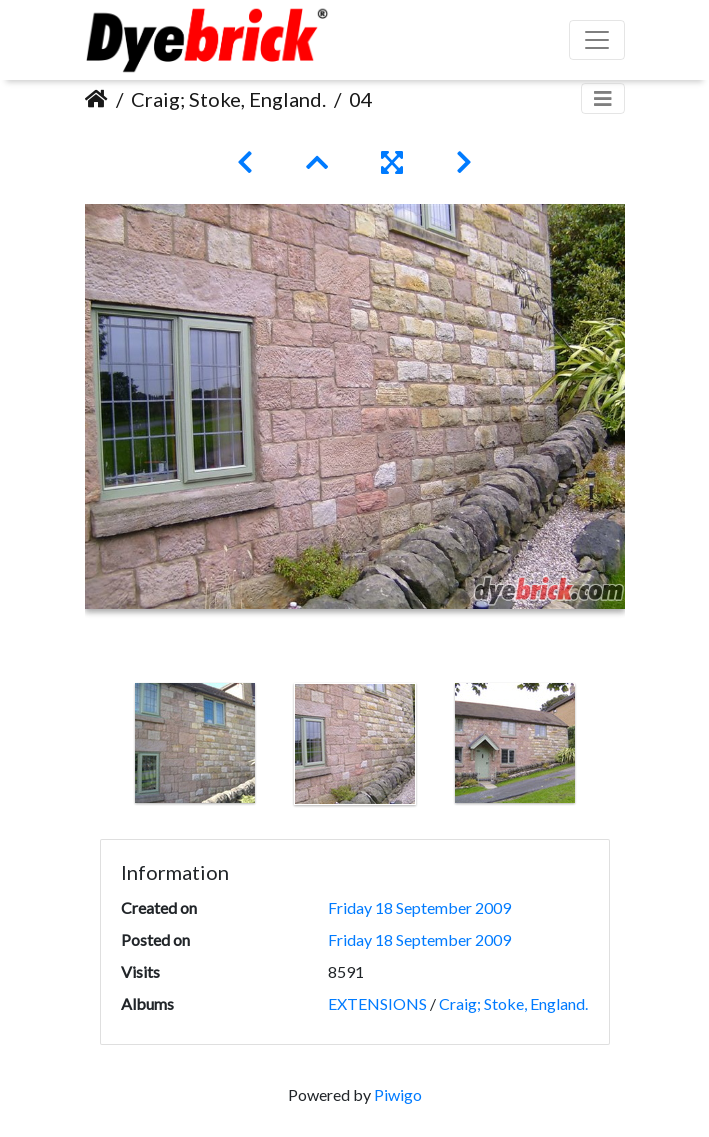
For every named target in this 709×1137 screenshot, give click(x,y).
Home (96, 99)
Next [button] (610, 748)
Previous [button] (100, 748)
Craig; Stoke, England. (228, 99)
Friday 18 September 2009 (419, 907)
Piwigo (398, 1094)
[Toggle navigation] (603, 98)
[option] (195, 743)
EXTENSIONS (377, 1003)
